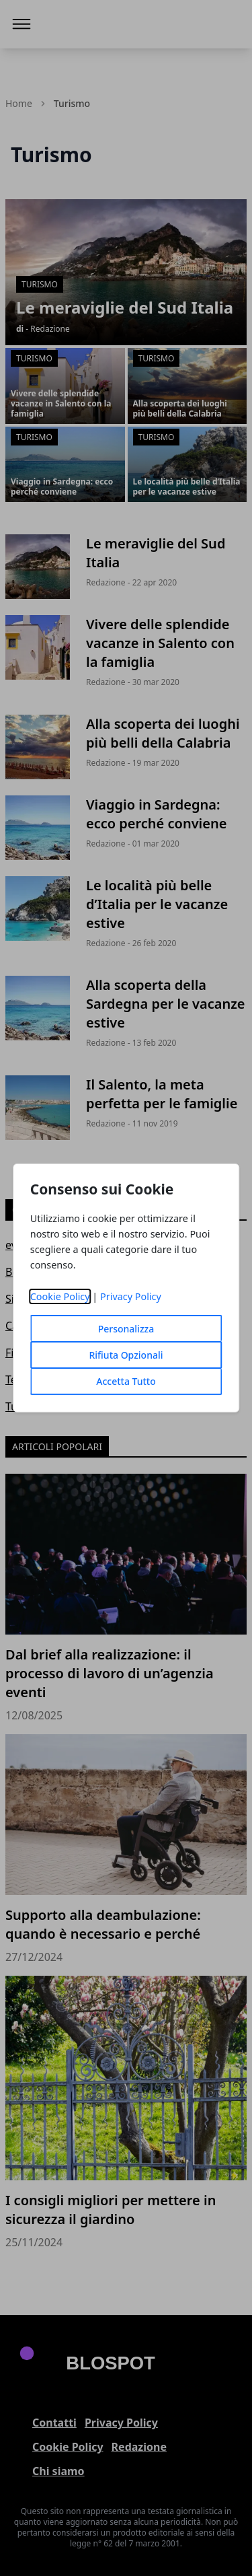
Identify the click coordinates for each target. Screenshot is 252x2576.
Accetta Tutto (126, 1381)
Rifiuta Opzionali (126, 1355)
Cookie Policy (60, 1296)
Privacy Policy (130, 1296)
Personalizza (126, 1328)
